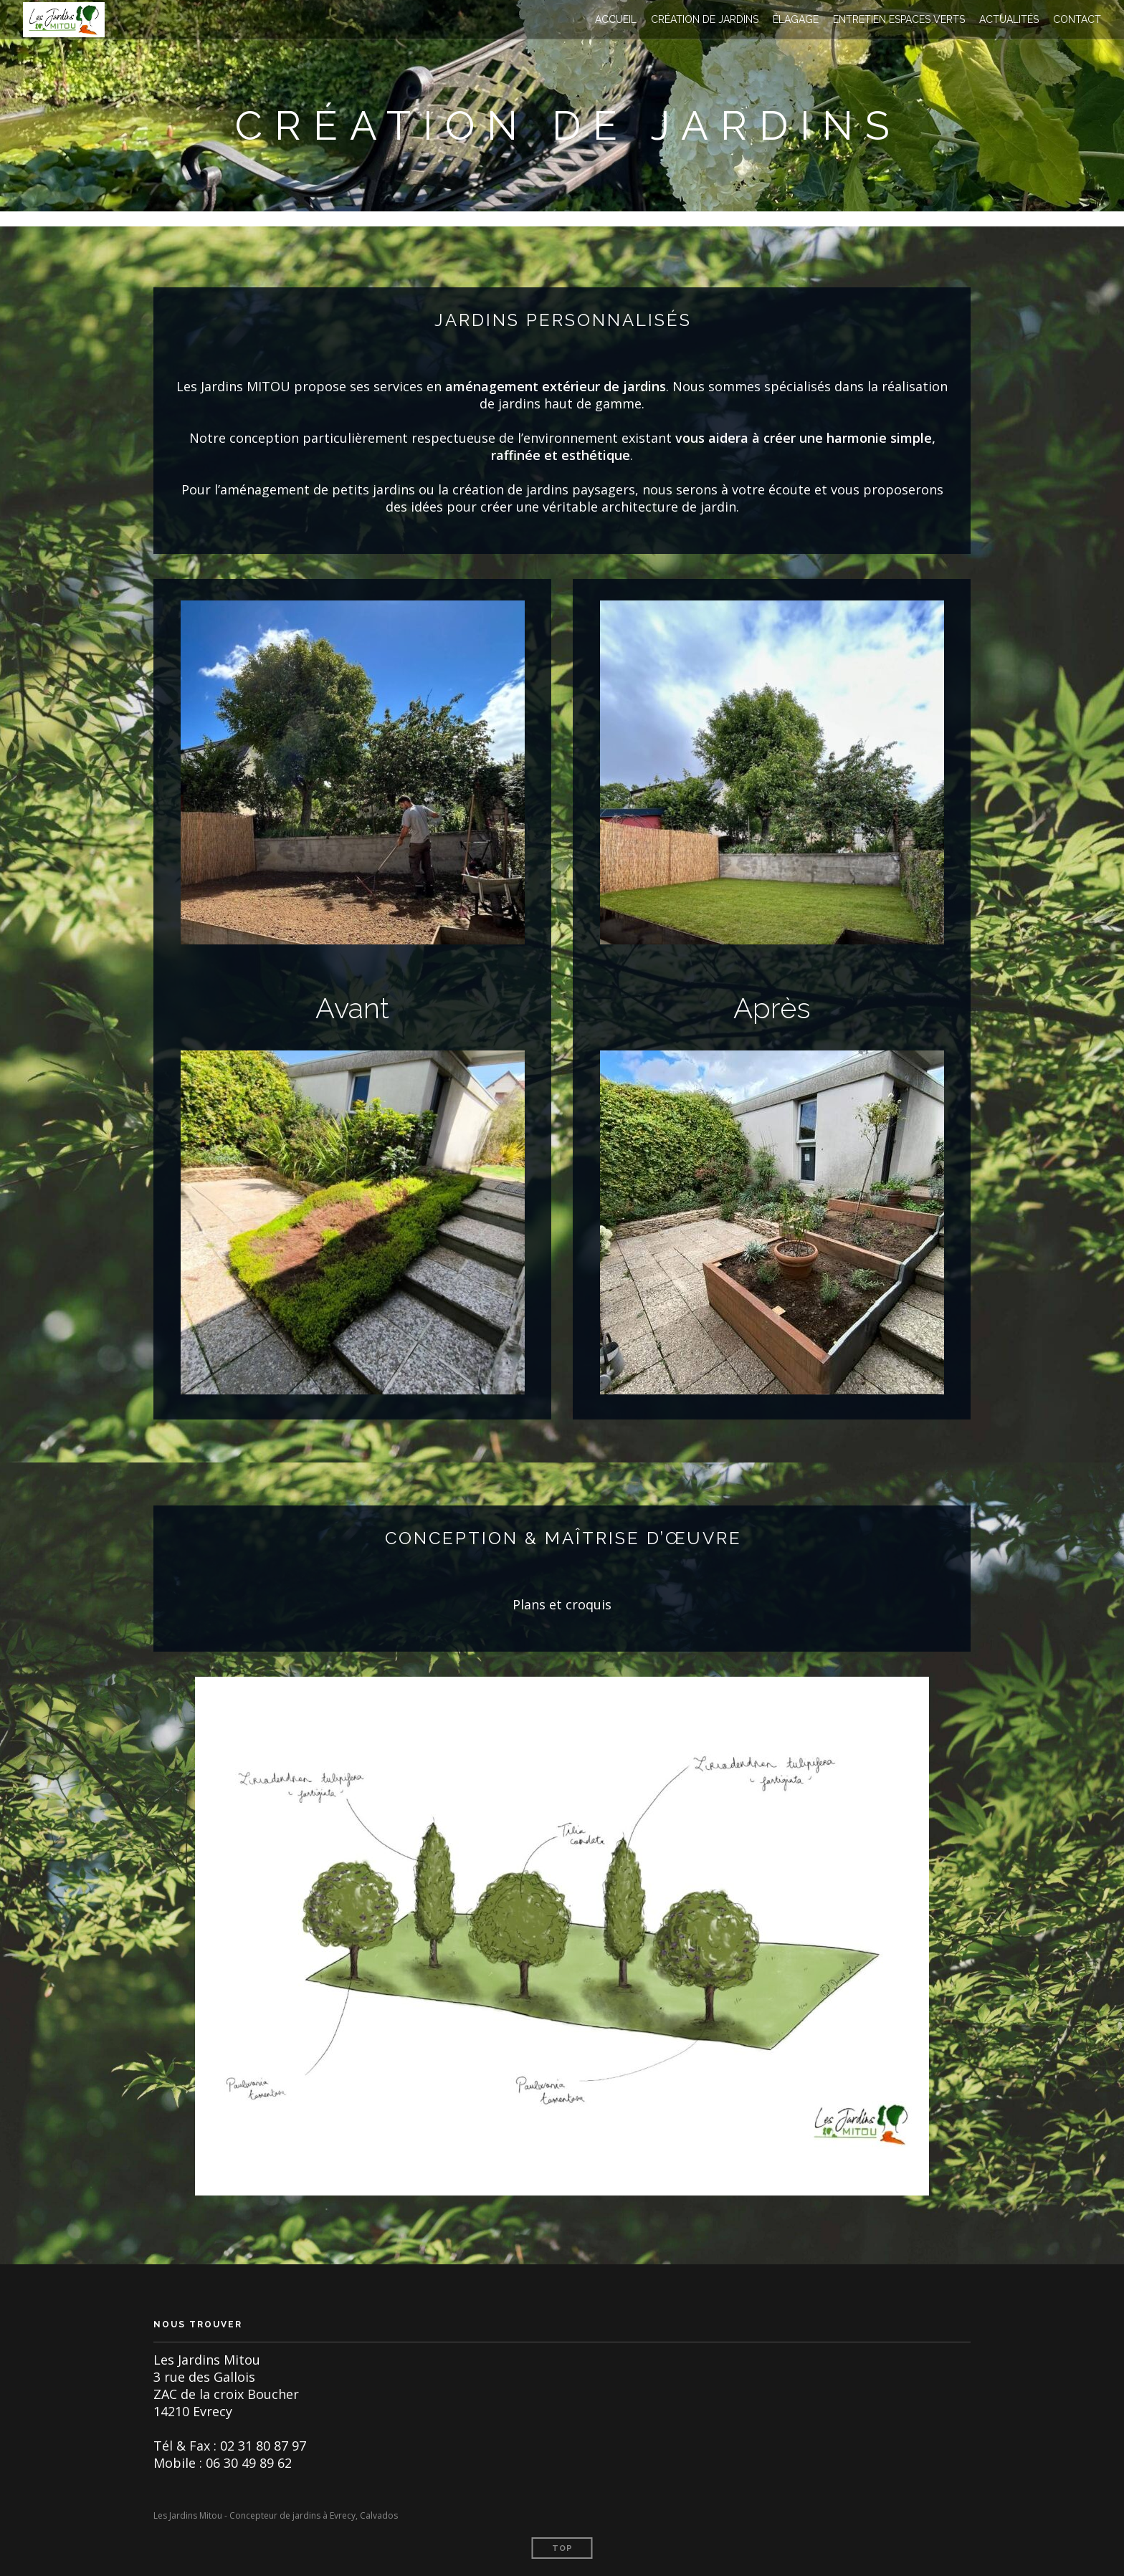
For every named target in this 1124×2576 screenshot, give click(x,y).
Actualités (1009, 19)
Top (562, 2548)
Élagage (796, 19)
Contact (1077, 19)
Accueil (616, 19)
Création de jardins (704, 19)
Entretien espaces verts (899, 19)
